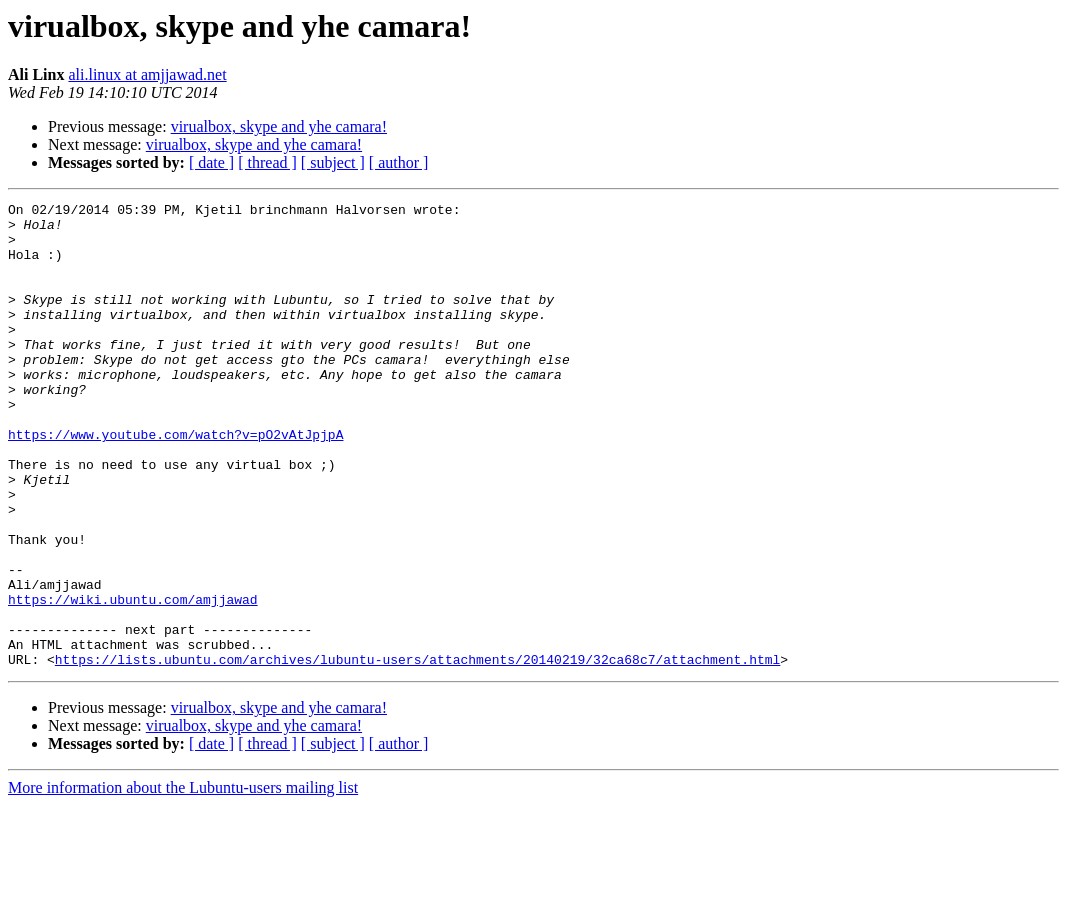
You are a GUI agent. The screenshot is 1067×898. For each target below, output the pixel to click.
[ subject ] (333, 162)
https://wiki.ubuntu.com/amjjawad (133, 680)
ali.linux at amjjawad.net (147, 74)
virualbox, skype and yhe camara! (279, 126)
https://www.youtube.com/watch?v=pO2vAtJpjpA (175, 482)
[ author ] (399, 162)
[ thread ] (267, 162)
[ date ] (211, 162)
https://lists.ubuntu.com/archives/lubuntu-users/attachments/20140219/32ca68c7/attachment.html (417, 752)
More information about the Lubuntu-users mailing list (183, 880)
